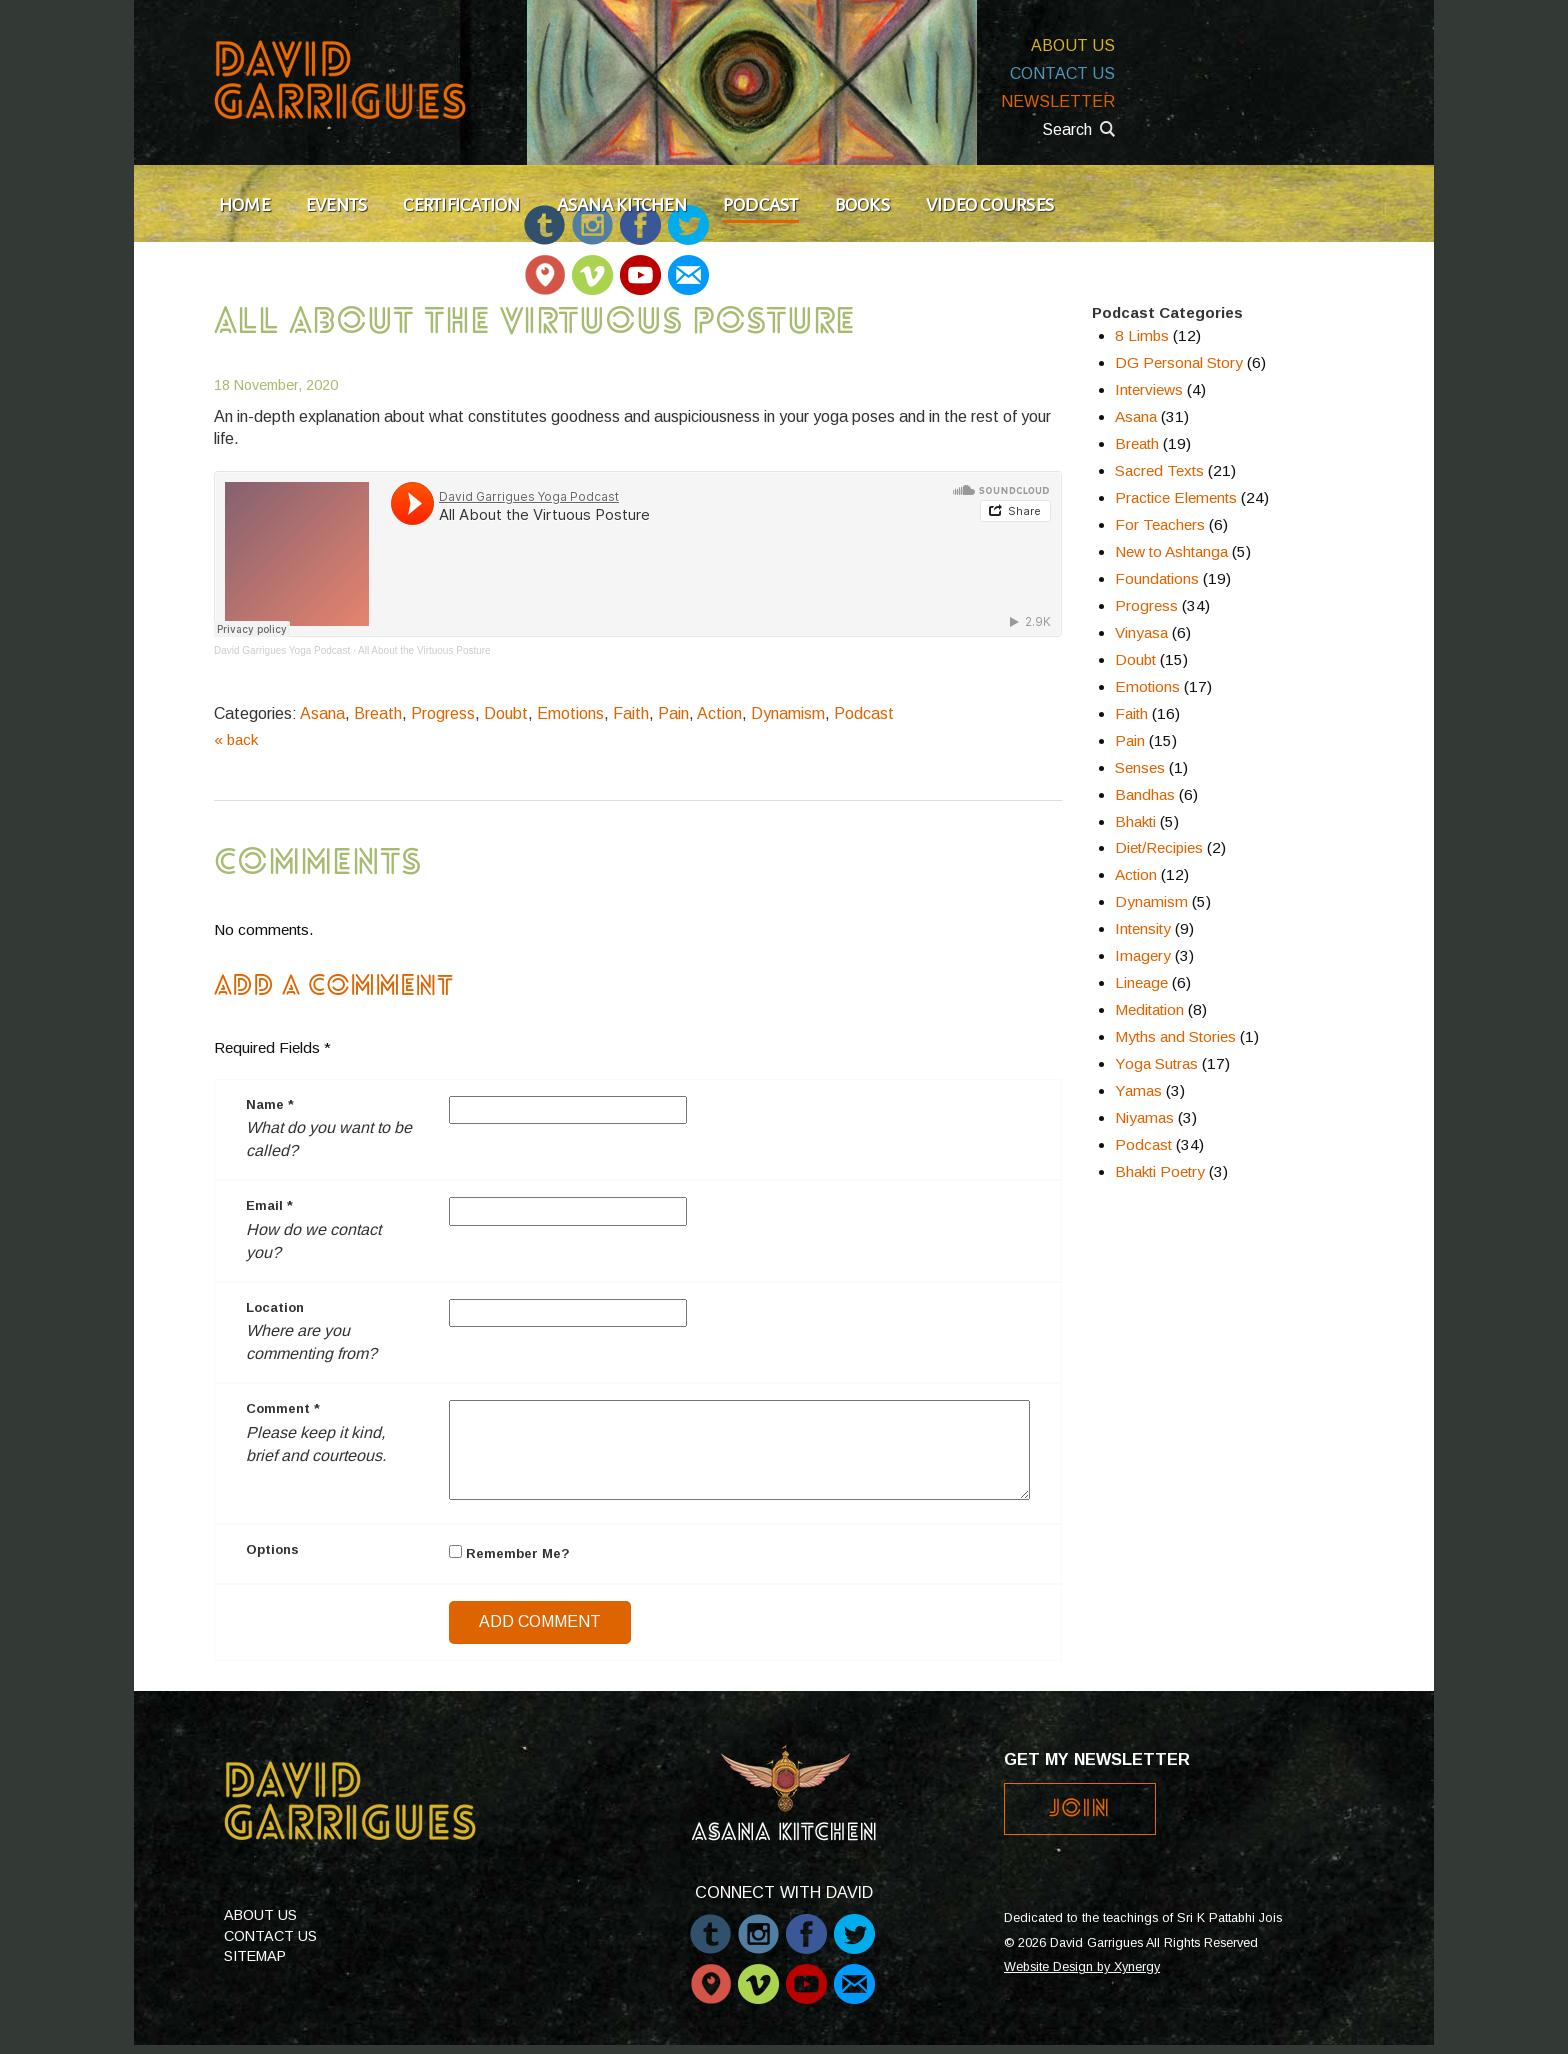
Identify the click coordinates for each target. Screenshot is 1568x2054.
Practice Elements (1176, 497)
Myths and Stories (1175, 1036)
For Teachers (1160, 524)
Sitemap (255, 1956)
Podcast (761, 205)
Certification (461, 205)
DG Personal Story (1179, 362)
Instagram (758, 1924)
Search (1067, 129)
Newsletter (1058, 101)
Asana (322, 713)
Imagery (1143, 955)
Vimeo (592, 265)
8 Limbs (1142, 335)
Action (719, 713)
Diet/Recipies (1159, 847)
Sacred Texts (1159, 470)
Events (336, 205)
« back (236, 739)
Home (244, 205)
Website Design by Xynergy (1082, 1967)
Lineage (1141, 982)
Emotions (570, 713)
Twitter (854, 1924)
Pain (673, 713)
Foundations (1157, 578)
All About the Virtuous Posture (424, 650)
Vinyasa (1141, 632)
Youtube (640, 265)
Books (862, 205)
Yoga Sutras (1156, 1063)
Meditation (1149, 1009)
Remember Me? (509, 1553)
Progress (443, 713)
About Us (1073, 45)
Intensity (1143, 928)
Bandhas (1145, 794)
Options (272, 1549)
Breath (378, 713)
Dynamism (788, 713)
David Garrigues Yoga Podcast (282, 650)
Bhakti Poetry (1160, 1171)
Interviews (1149, 389)
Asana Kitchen (622, 205)
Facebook (806, 1924)
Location (275, 1307)
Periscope (544, 265)
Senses (1140, 767)
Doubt (506, 713)
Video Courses (990, 205)
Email (687, 265)
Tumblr (710, 1924)
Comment (283, 1408)
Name (270, 1104)
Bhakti (1135, 821)
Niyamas (1144, 1117)
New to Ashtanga (1171, 551)
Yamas (1138, 1090)
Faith (631, 713)
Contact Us (1062, 73)
